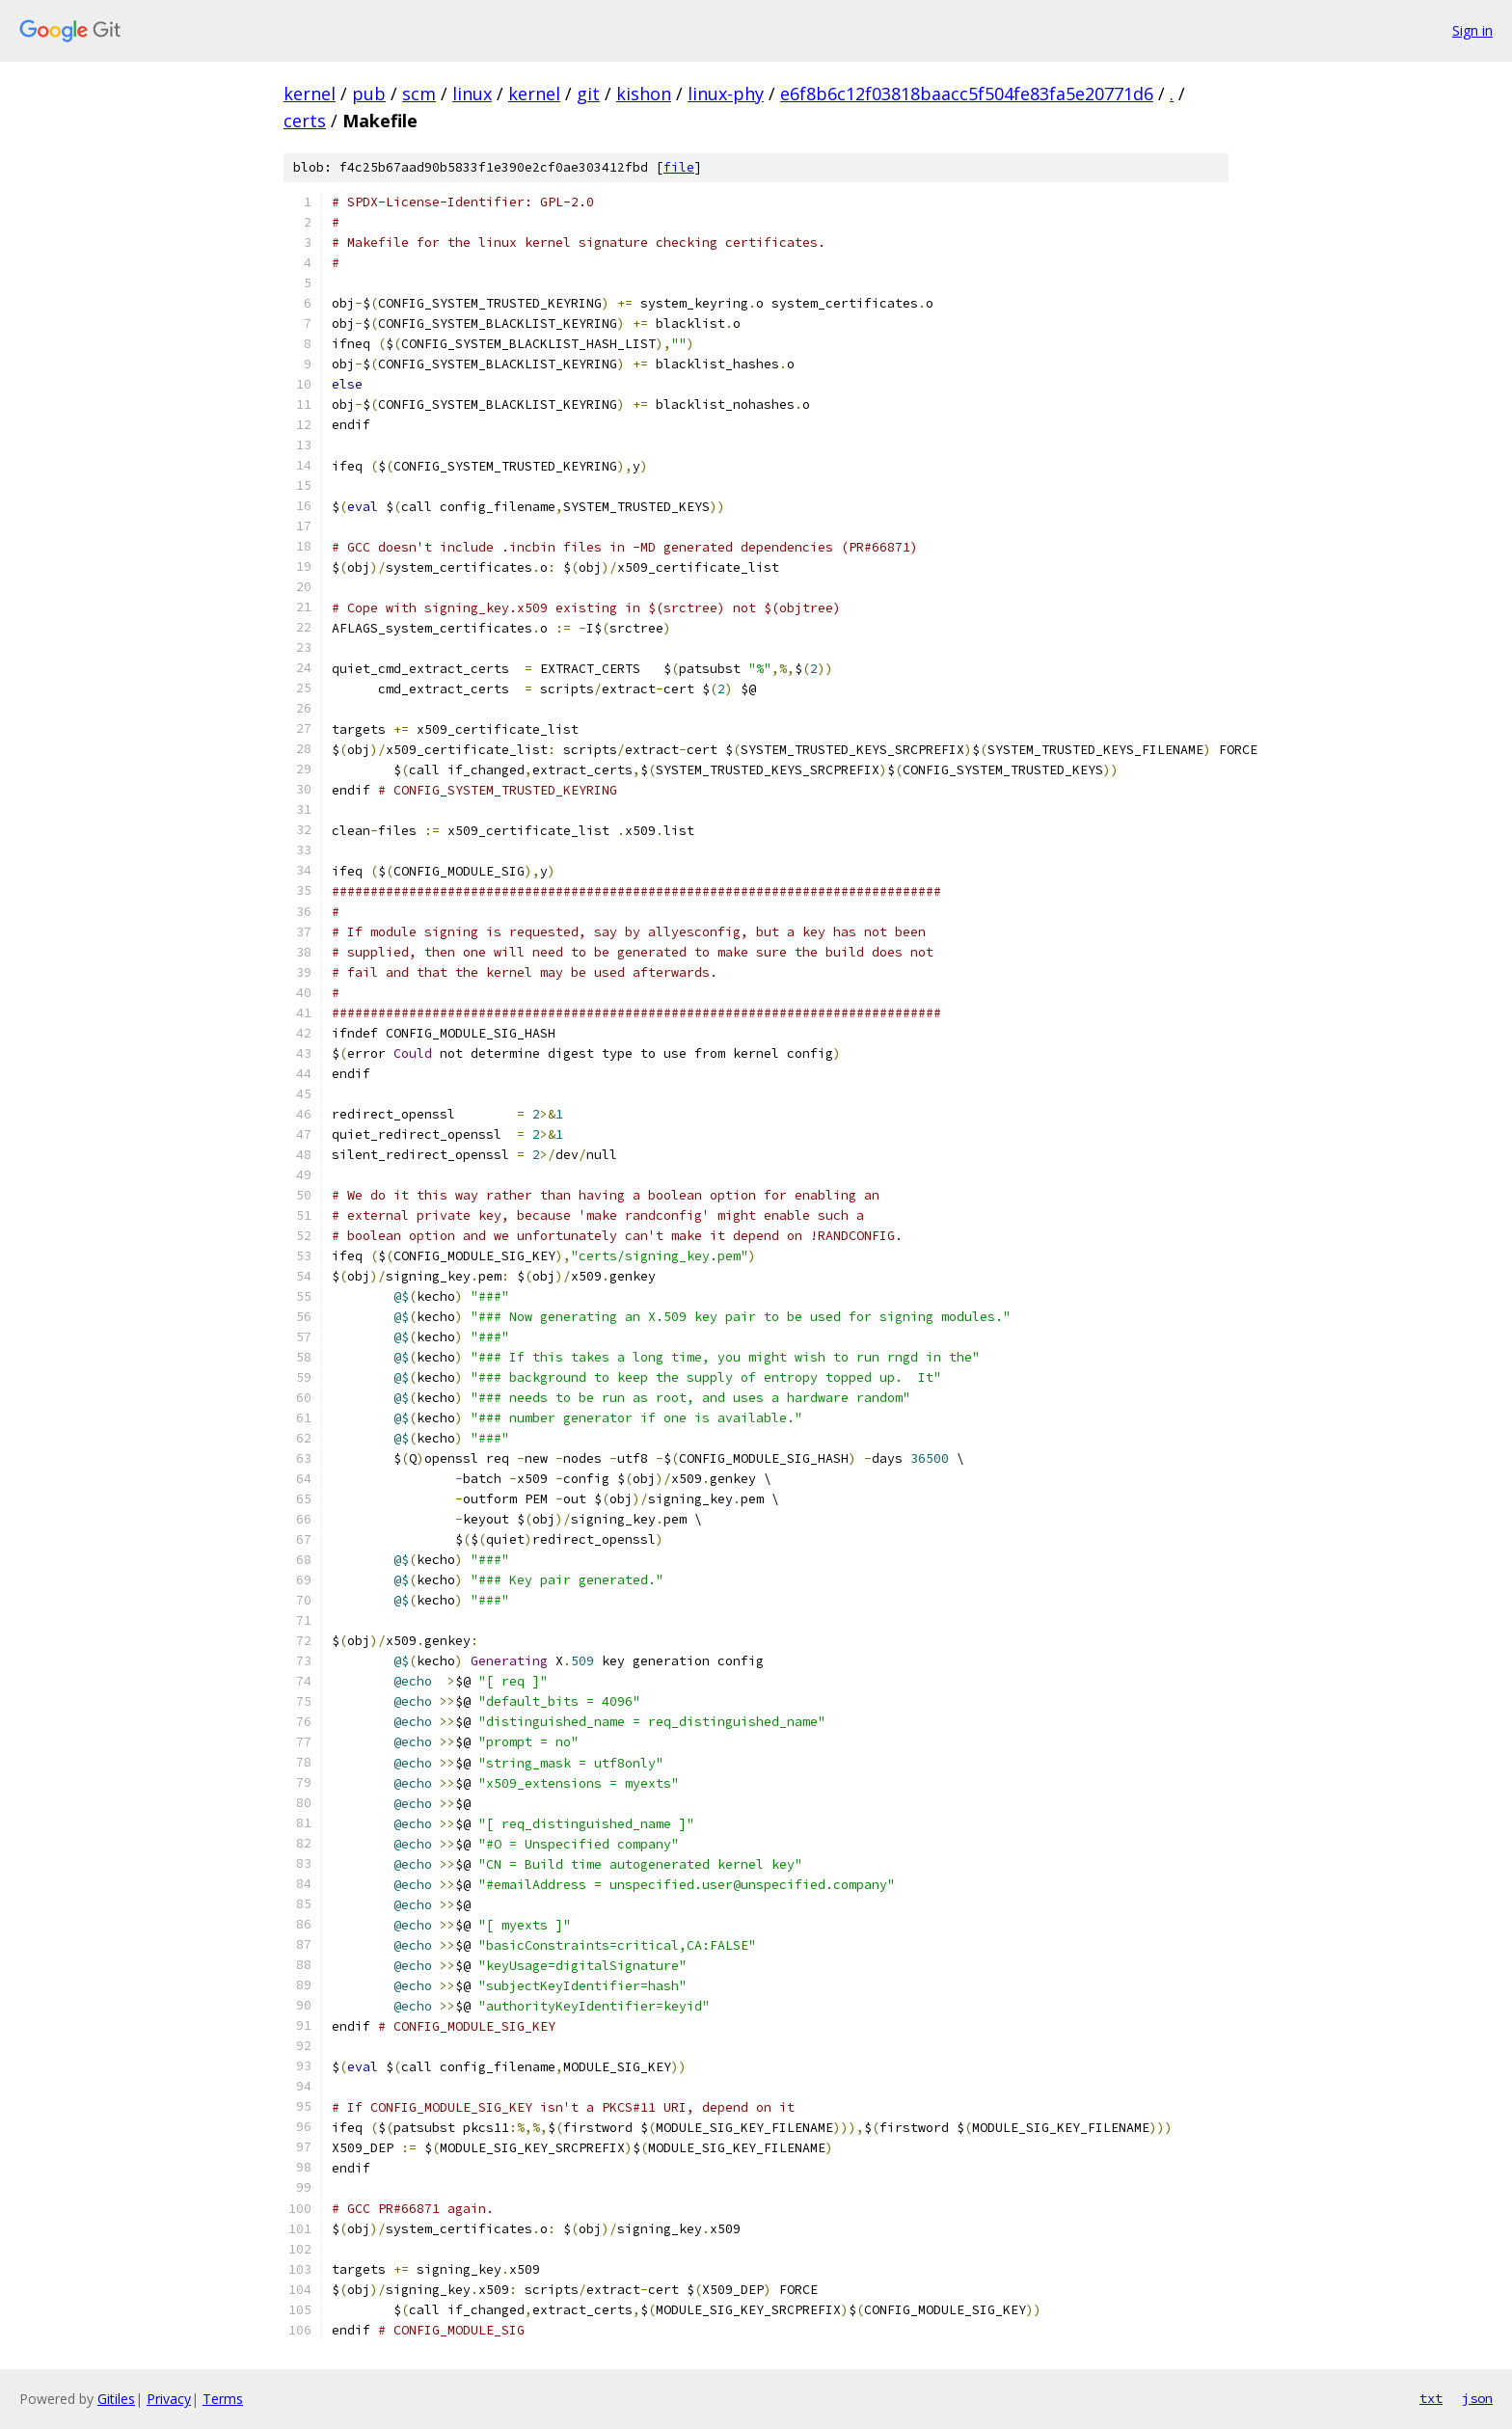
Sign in (1472, 30)
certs (305, 120)
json (1477, 2398)
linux (472, 93)
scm (419, 93)
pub (369, 93)
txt (1431, 2398)
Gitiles (116, 2398)
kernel (310, 93)
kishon (643, 93)
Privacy (169, 2398)
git (588, 93)
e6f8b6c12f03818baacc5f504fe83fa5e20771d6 (966, 93)
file (678, 167)
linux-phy (726, 93)
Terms (222, 2398)
